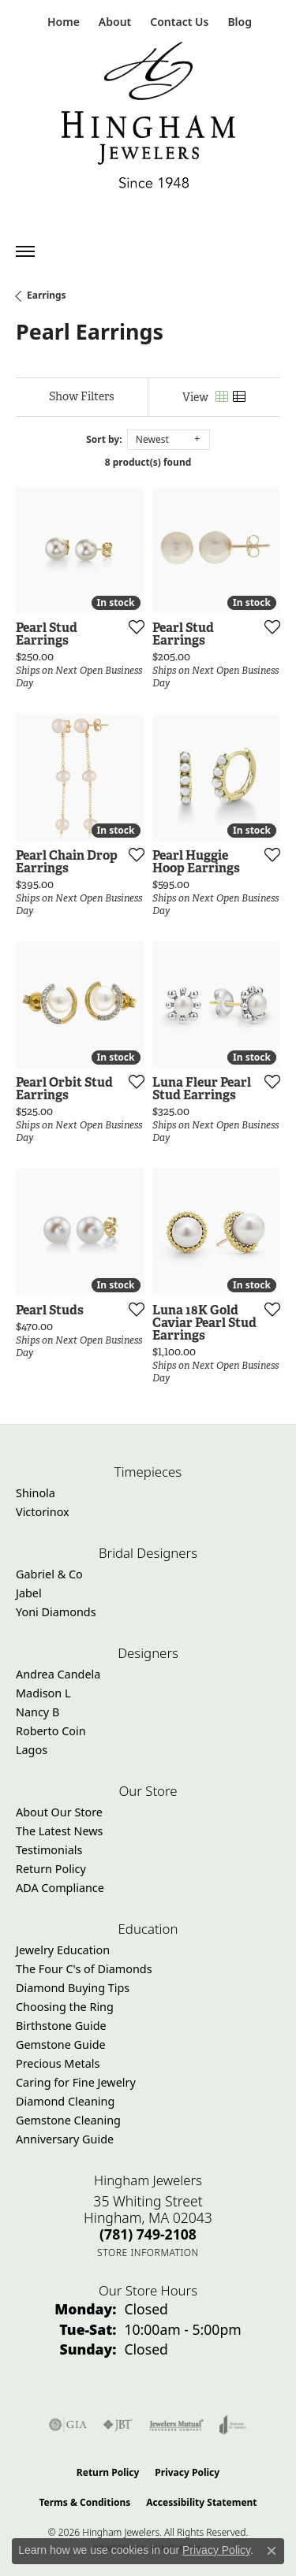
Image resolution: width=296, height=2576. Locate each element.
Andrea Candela (58, 1674)
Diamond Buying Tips (72, 1987)
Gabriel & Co (49, 1574)
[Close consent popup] (271, 2551)
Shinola (35, 1492)
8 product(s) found (148, 462)
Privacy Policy (187, 2472)
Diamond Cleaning (65, 2101)
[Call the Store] (148, 2234)
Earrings (46, 295)
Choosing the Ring (65, 2006)
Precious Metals (57, 2063)
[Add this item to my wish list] (131, 626)
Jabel (29, 1592)
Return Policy (51, 1868)
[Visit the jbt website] (118, 2425)
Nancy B (37, 1711)
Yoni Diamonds (56, 1611)
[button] (113, 21)
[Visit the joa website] (233, 2425)
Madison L (43, 1693)
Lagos (31, 1749)
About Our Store (59, 1812)
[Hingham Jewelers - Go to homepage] (148, 119)
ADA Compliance (60, 1887)
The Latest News (59, 1830)
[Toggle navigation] (25, 251)
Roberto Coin (51, 1730)
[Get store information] (148, 2252)
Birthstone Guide (61, 2025)
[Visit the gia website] (68, 2425)
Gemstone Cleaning (68, 2120)
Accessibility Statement (201, 2502)
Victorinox (42, 1511)
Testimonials (49, 1849)
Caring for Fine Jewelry (76, 2082)
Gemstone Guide (61, 2044)
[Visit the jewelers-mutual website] (176, 2425)
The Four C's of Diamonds (84, 1968)
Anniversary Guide (65, 2139)
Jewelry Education (63, 1949)
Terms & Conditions (84, 2502)
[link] (62, 21)
